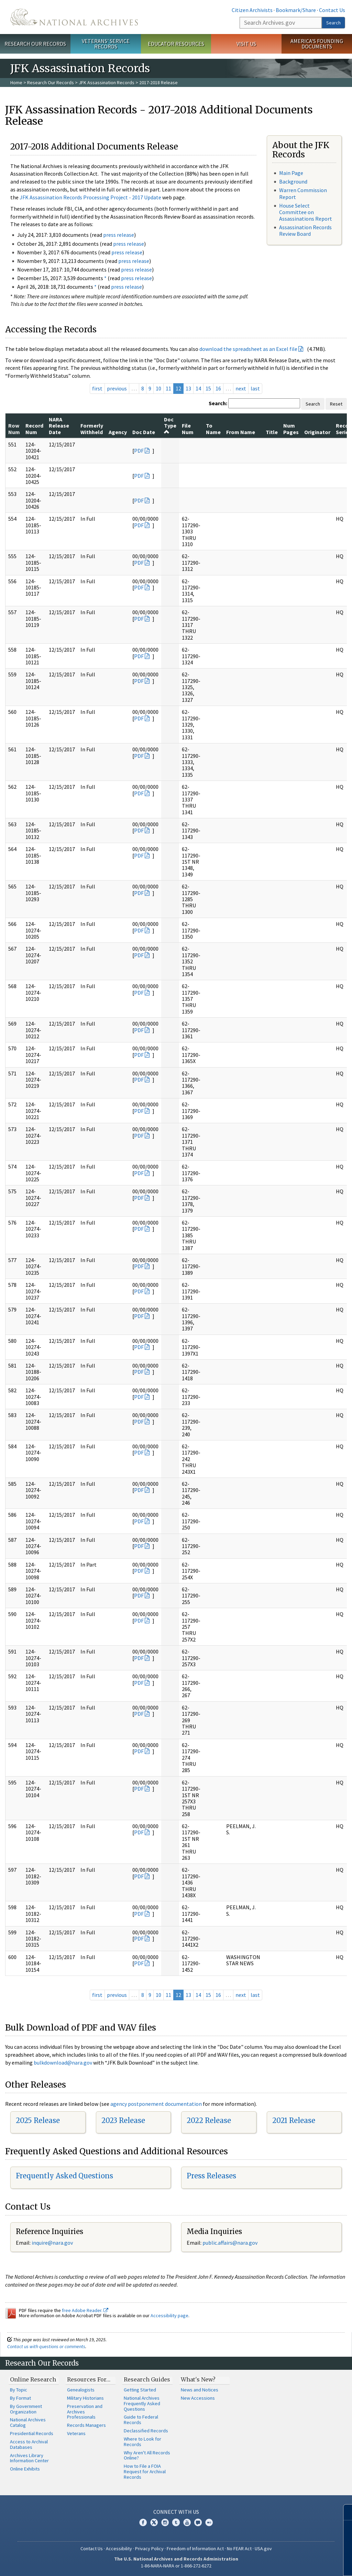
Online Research (33, 2379)
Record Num (34, 428)
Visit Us (246, 43)
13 (188, 388)
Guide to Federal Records (141, 2419)
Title (272, 432)
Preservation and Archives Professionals (84, 2411)
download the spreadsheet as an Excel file (248, 348)
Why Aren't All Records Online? (147, 2455)
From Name (240, 432)
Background (293, 181)
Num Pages (291, 428)
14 (198, 388)
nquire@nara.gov (53, 2242)
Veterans (76, 2433)
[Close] (344, 2512)
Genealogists (81, 2390)
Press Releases (211, 2175)
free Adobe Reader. (85, 2310)
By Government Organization (26, 2409)
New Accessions (198, 2398)
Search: (218, 403)
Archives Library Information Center (29, 2458)
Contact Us (332, 10)
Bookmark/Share (296, 10)
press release (118, 234)
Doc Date (143, 432)
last (255, 388)
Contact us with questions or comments (46, 2346)
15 (208, 388)
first (97, 388)
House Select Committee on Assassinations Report (305, 212)
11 (168, 388)
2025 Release (38, 2120)
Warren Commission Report (303, 193)
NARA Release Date (59, 425)
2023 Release (123, 2120)
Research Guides (147, 2379)
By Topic (18, 2390)
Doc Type (170, 425)
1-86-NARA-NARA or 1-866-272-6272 (176, 2566)
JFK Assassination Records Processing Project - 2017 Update (90, 197)
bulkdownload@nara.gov (63, 2062)
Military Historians (85, 2398)
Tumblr (176, 2522)
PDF (139, 450)
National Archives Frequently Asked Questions (142, 2403)
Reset (336, 404)
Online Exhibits (25, 2469)
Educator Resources (176, 43)
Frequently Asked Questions (64, 2175)
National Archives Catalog (28, 2422)
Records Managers (86, 2425)
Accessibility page (169, 2315)
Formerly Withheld (91, 428)
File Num (188, 428)
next (240, 388)
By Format (20, 2398)
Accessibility (119, 2548)
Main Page (291, 172)
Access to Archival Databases (29, 2444)
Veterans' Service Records (106, 43)
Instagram (165, 2522)
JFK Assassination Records (106, 82)
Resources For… (88, 2379)
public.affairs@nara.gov (229, 2242)
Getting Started (140, 2390)
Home (16, 82)
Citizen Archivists (252, 10)
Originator (317, 432)
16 (218, 388)
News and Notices (199, 2390)
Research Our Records (35, 43)
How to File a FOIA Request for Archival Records (145, 2471)
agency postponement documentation (156, 2103)
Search (333, 23)
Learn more (291, 2564)
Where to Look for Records (142, 2441)
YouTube (187, 2522)
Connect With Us (176, 2511)
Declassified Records (146, 2431)
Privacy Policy (149, 2548)
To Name (213, 428)
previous (117, 388)
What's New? (198, 2379)
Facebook (143, 2522)
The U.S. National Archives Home (74, 17)
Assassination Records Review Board (305, 230)
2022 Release (209, 2120)
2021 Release (293, 2120)
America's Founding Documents (316, 43)
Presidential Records (31, 2433)
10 (158, 388)
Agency (118, 432)
